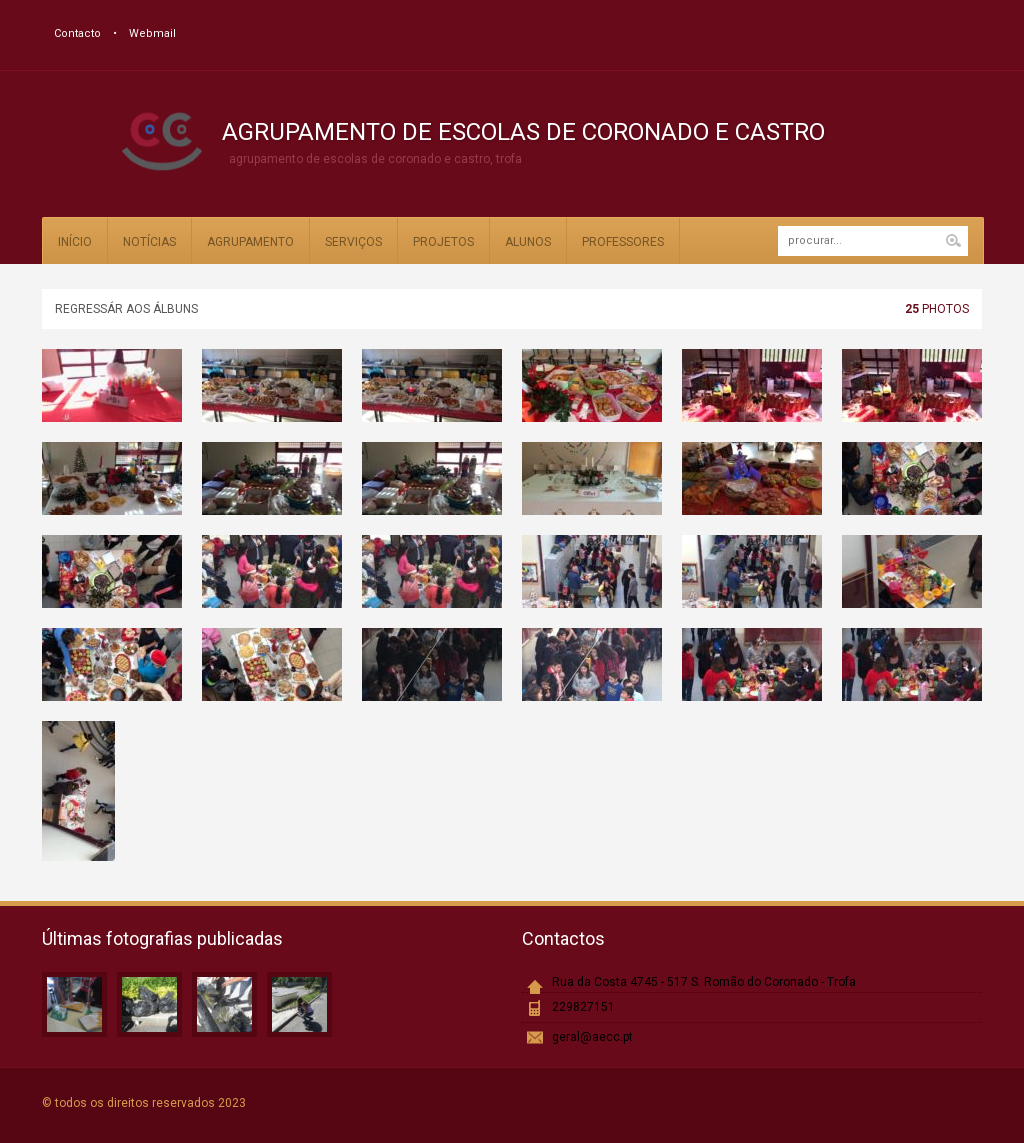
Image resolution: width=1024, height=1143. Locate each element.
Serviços (353, 242)
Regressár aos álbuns (126, 309)
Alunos (528, 242)
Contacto (77, 33)
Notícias (149, 242)
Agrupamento (250, 242)
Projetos (443, 242)
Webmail (152, 33)
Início (75, 242)
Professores (623, 242)
